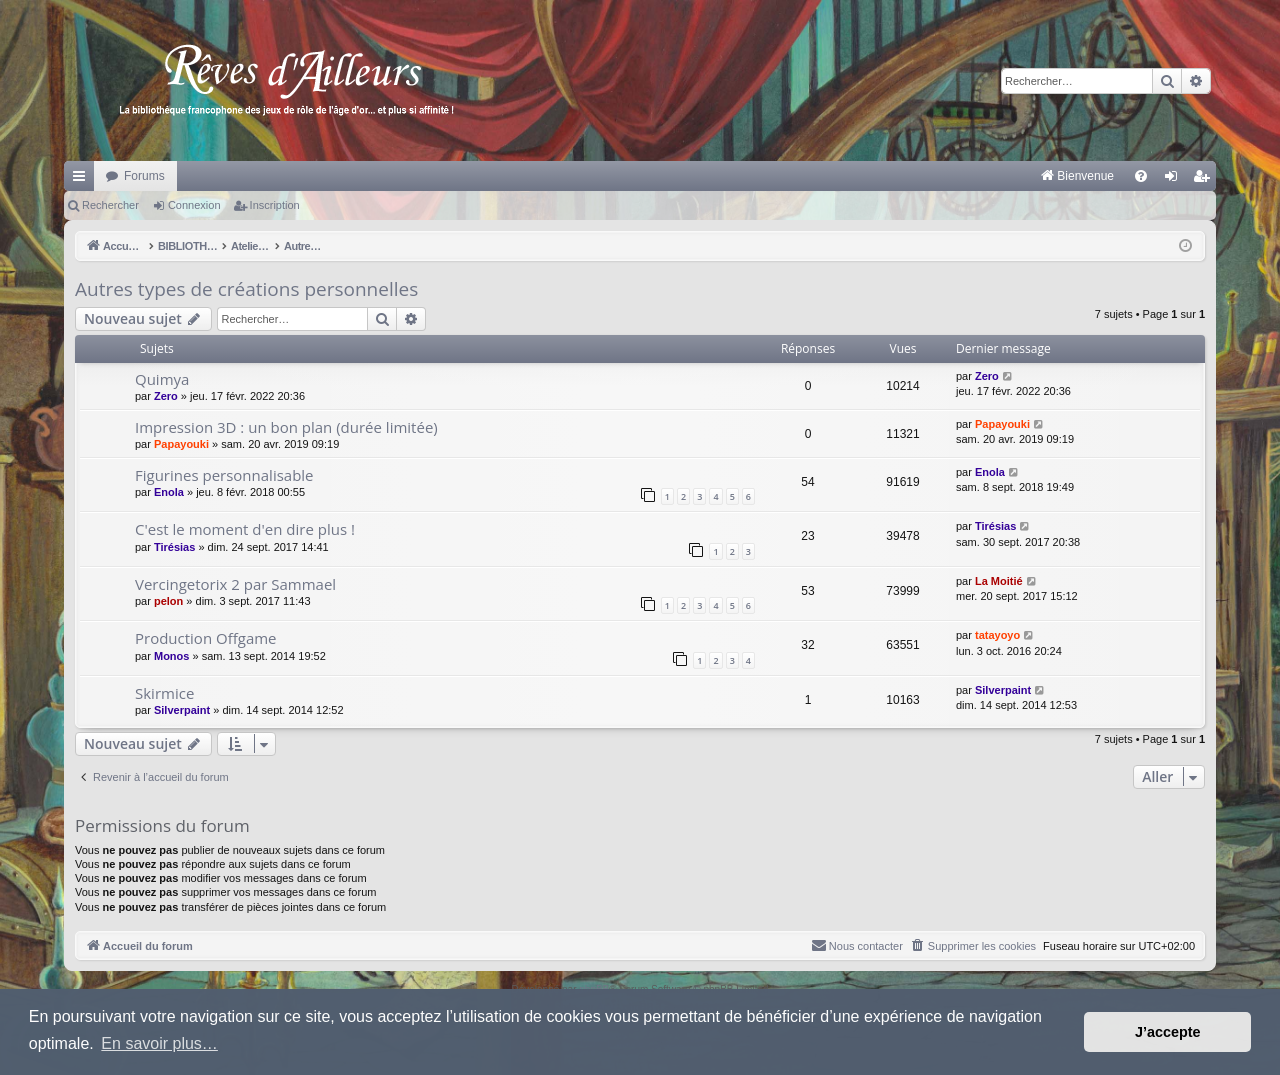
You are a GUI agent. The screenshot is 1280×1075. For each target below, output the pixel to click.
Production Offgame (206, 638)
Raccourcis (83, 180)
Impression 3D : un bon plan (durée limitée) (286, 427)
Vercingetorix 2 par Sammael (235, 584)
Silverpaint (182, 710)
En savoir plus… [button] (159, 1043)
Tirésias (174, 547)
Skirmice (164, 693)
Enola (169, 492)
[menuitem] (868, 176)
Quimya (162, 379)
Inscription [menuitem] (1205, 180)
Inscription (275, 205)
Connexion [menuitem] (1175, 180)
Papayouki (181, 444)
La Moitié (999, 581)
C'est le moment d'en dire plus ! (245, 529)
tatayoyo (997, 635)
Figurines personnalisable (224, 475)
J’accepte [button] (1168, 1032)
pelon (168, 601)
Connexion (194, 205)
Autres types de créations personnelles (246, 289)
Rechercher (110, 205)
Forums (144, 176)
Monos (171, 656)
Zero (166, 396)
